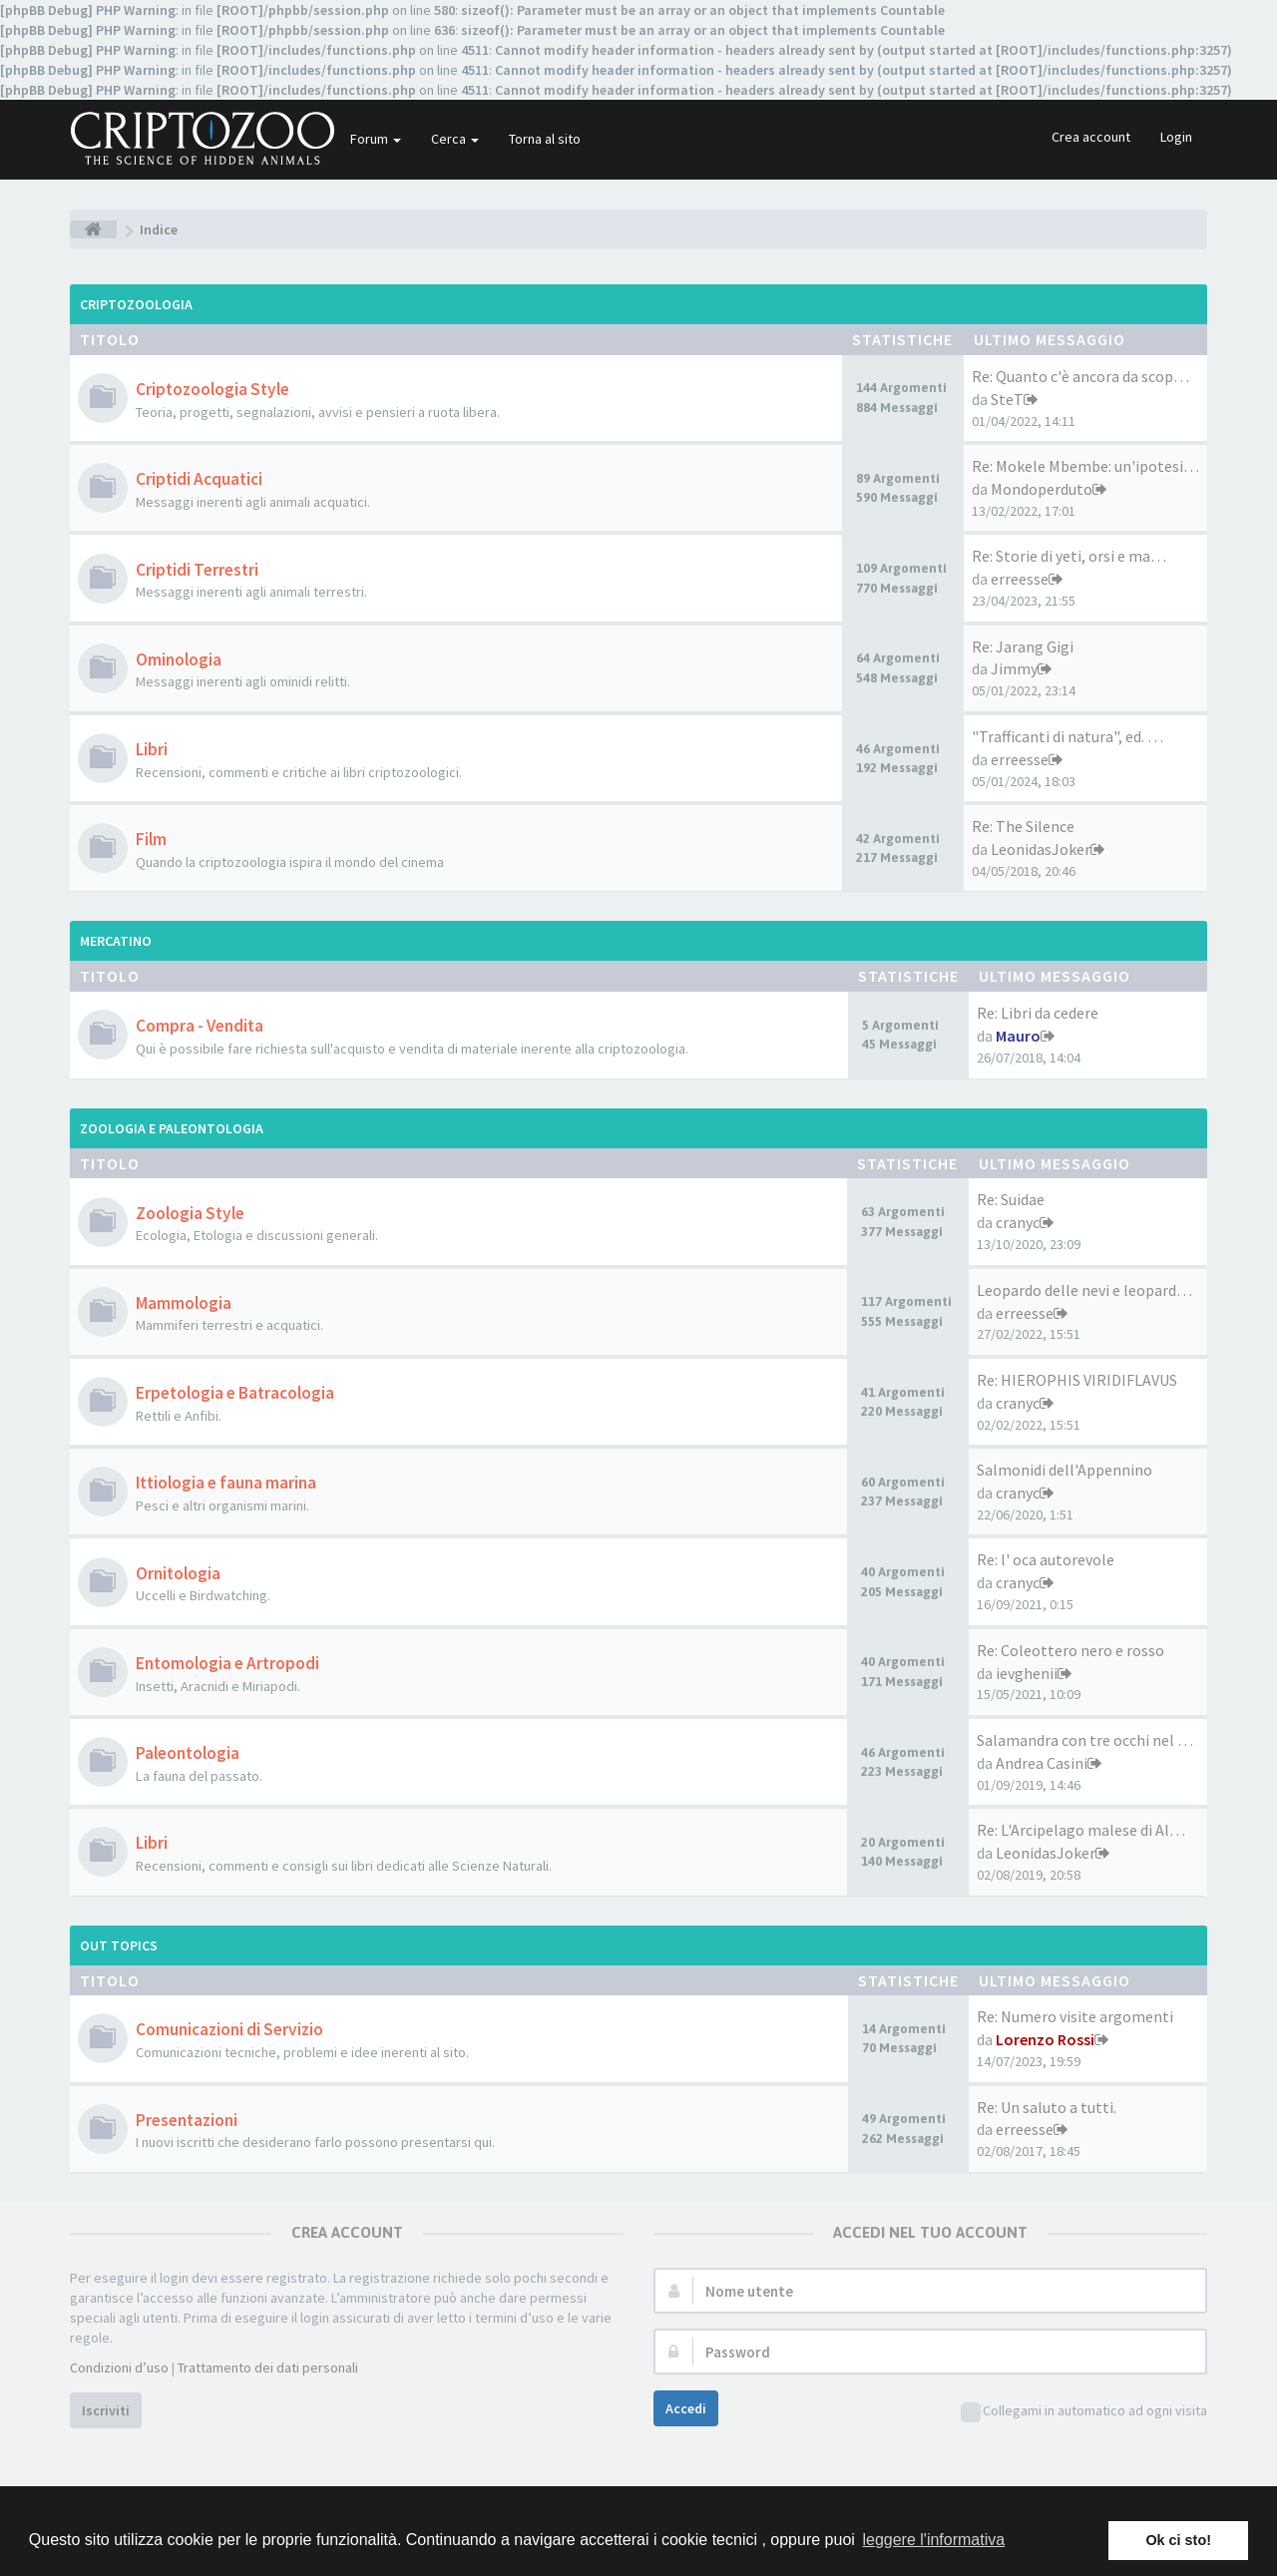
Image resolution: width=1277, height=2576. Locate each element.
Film (151, 839)
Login (1176, 137)
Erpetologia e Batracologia (235, 1393)
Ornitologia (178, 1573)
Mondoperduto (1041, 489)
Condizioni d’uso (119, 2367)
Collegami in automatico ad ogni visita (1084, 2411)
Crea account (1091, 137)
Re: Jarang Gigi (1022, 646)
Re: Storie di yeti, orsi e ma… (1069, 556)
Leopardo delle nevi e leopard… (1084, 1290)
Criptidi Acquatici (199, 479)
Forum (375, 139)
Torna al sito (545, 139)
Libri (152, 749)
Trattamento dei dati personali (268, 2367)
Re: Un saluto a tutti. (1046, 2107)
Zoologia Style (190, 1213)
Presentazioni (186, 2120)
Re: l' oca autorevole (1045, 1559)
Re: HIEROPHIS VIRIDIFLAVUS (1077, 1380)
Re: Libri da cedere (1037, 1013)
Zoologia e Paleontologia (171, 1128)
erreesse (1020, 579)
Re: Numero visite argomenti (1075, 2016)
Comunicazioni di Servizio (229, 2029)
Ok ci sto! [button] (1178, 2540)
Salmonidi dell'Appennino (1064, 1470)
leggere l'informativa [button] (933, 2539)
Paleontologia (187, 1753)
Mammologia (183, 1303)
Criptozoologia (136, 304)
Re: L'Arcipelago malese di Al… (1081, 1830)
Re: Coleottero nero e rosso (1070, 1650)
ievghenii (1027, 1673)
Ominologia (178, 659)
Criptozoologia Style (212, 389)
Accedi (685, 2408)
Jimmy (1014, 668)
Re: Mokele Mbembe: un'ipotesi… (1085, 466)
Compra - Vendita (199, 1026)
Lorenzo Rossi (1045, 2039)
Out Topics (119, 1945)
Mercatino (116, 941)
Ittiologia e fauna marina (226, 1483)
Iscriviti (106, 2410)
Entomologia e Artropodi (227, 1663)
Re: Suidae (1011, 1199)
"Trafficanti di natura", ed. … (1067, 736)
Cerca (455, 139)
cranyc (1018, 1222)
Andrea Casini (1041, 1763)
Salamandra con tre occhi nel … (1085, 1740)
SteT (1007, 399)
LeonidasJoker (1040, 849)
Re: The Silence (1023, 826)
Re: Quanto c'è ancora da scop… (1080, 376)
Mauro (1018, 1036)
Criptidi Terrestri (197, 570)
